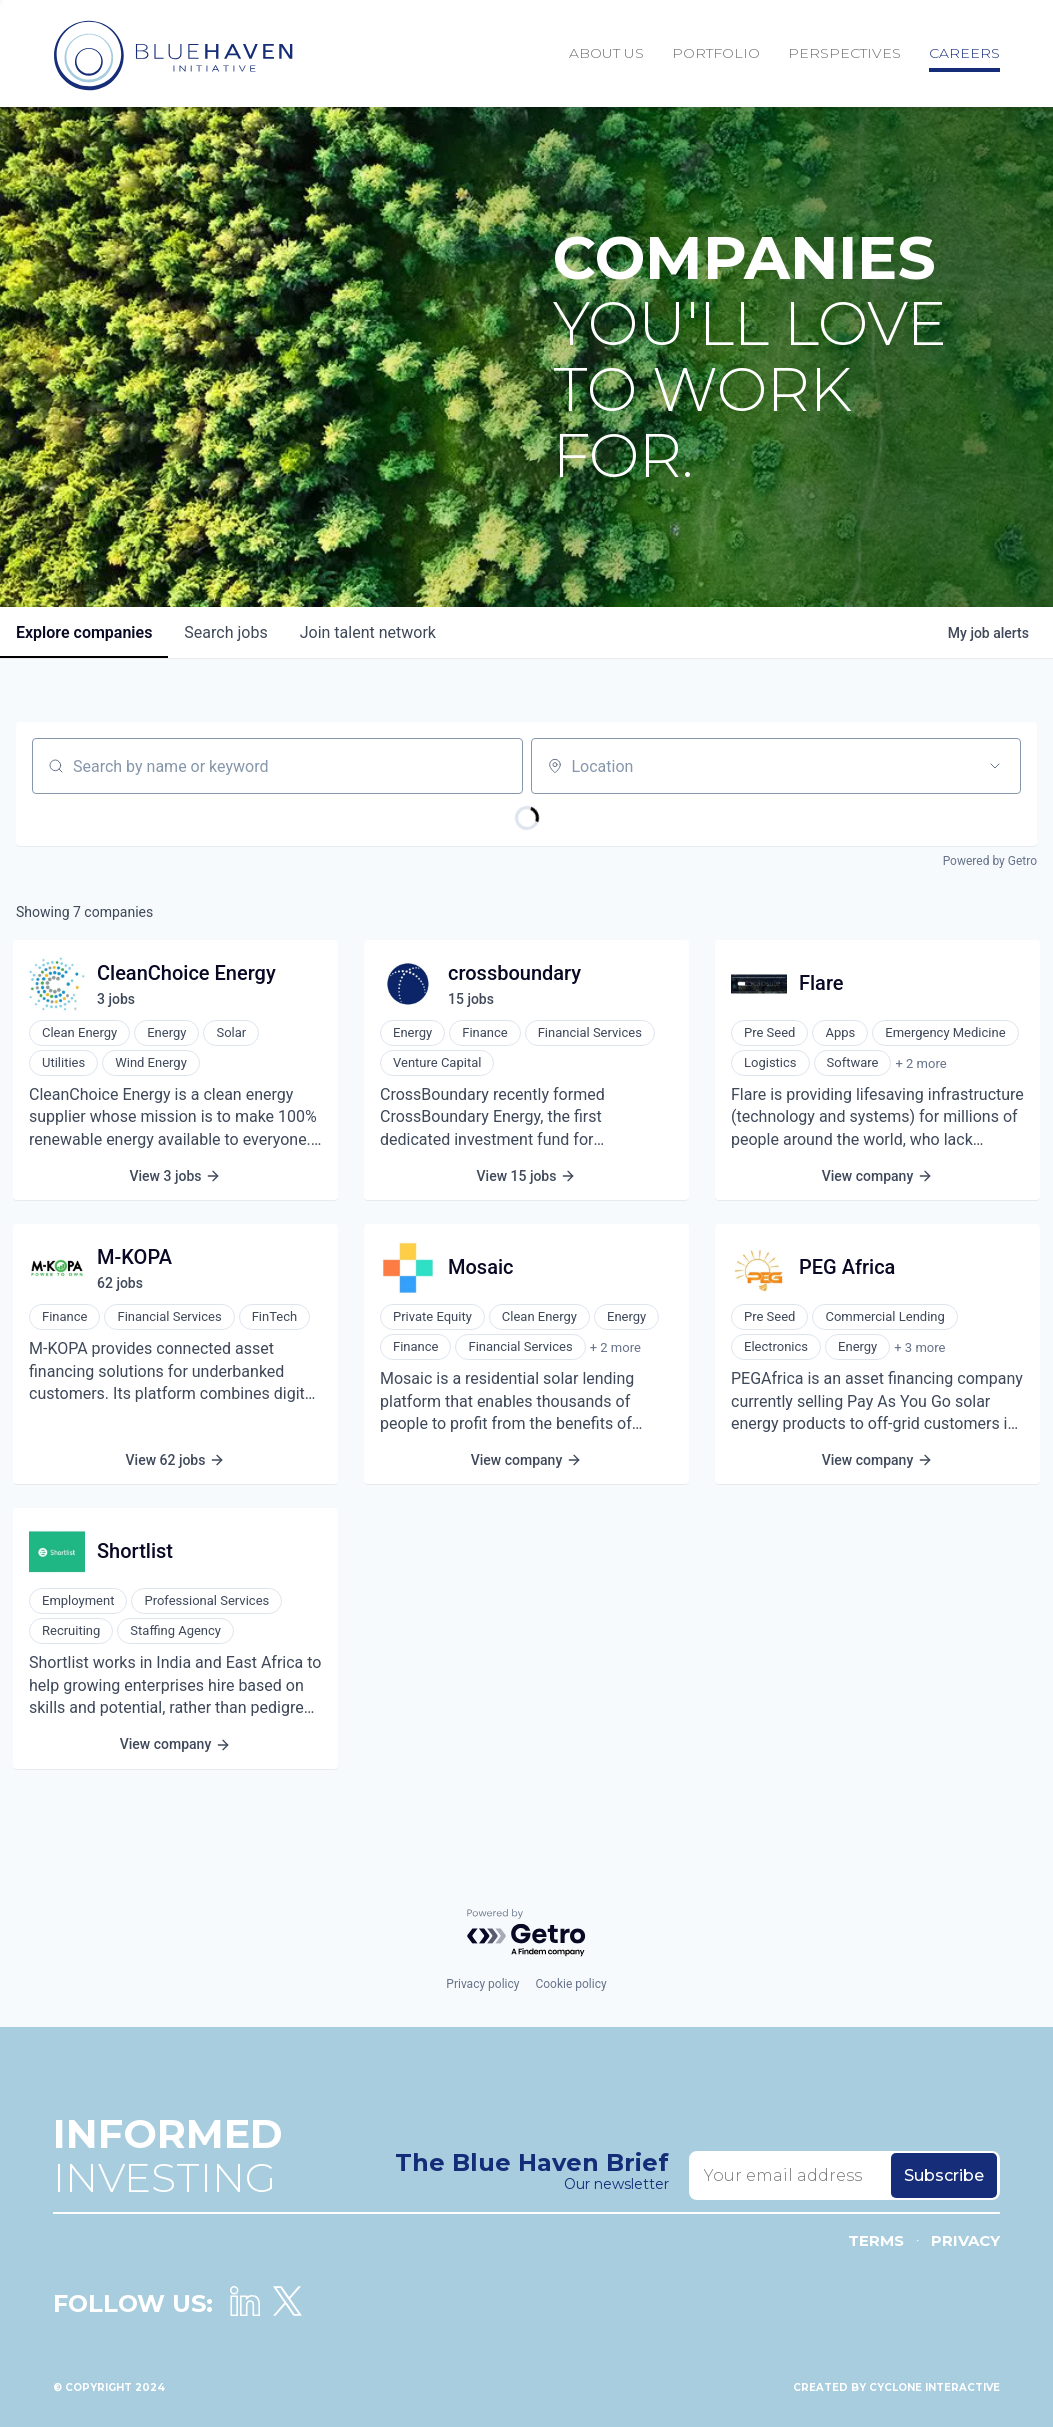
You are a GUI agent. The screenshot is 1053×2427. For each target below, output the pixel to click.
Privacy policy (482, 1984)
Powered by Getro (990, 861)
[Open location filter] (995, 766)
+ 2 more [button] (920, 1063)
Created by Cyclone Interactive (896, 2387)
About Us (606, 53)
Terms (876, 2240)
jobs (225, 632)
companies (84, 632)
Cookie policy (570, 1984)
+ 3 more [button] (919, 1347)
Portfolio (716, 53)
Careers (964, 53)
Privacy (965, 2240)
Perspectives (844, 53)
